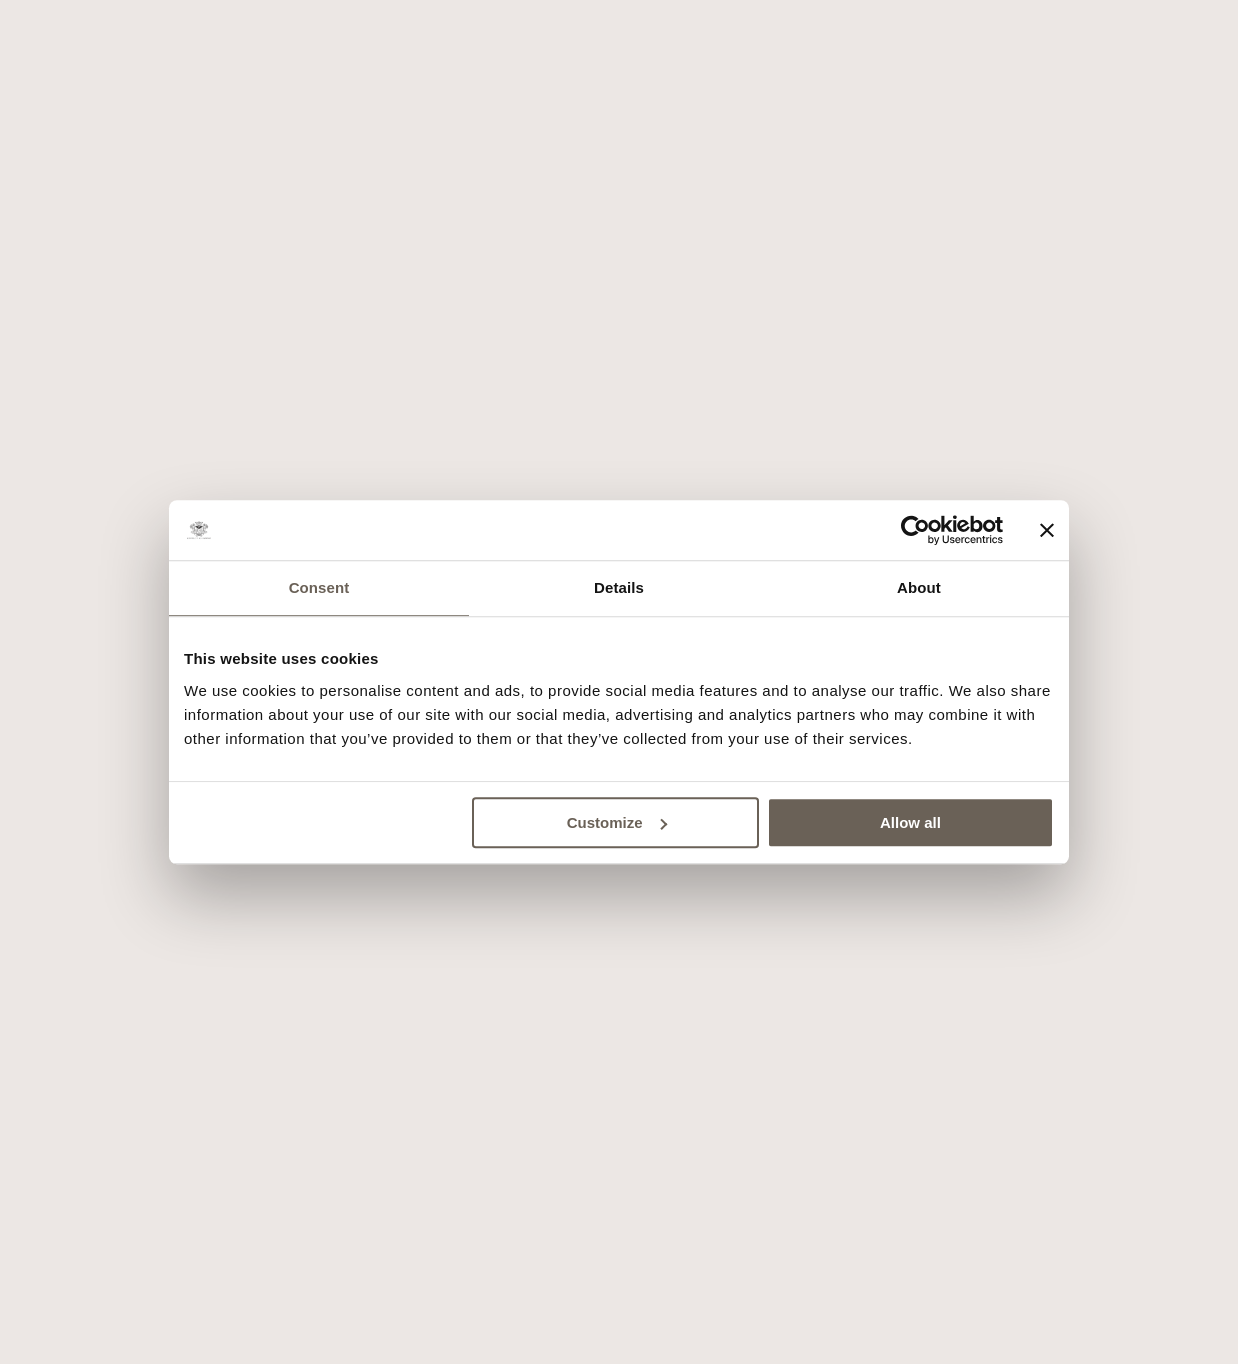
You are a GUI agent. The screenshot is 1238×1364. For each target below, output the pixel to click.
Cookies (635, 1037)
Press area (543, 1037)
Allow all (910, 822)
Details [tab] (619, 587)
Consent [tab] (319, 587)
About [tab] (919, 587)
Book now (619, 1337)
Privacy (714, 1037)
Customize (617, 822)
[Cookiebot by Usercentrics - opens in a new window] (915, 530)
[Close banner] (1047, 530)
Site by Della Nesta (622, 1072)
